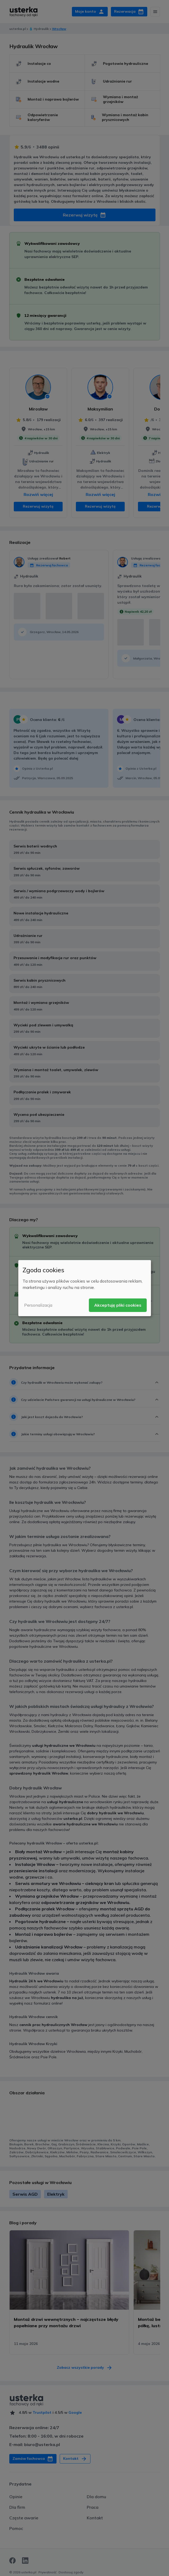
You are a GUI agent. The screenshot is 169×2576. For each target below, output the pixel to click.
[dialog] (84, 1288)
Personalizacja (38, 1305)
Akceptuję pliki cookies (117, 1305)
